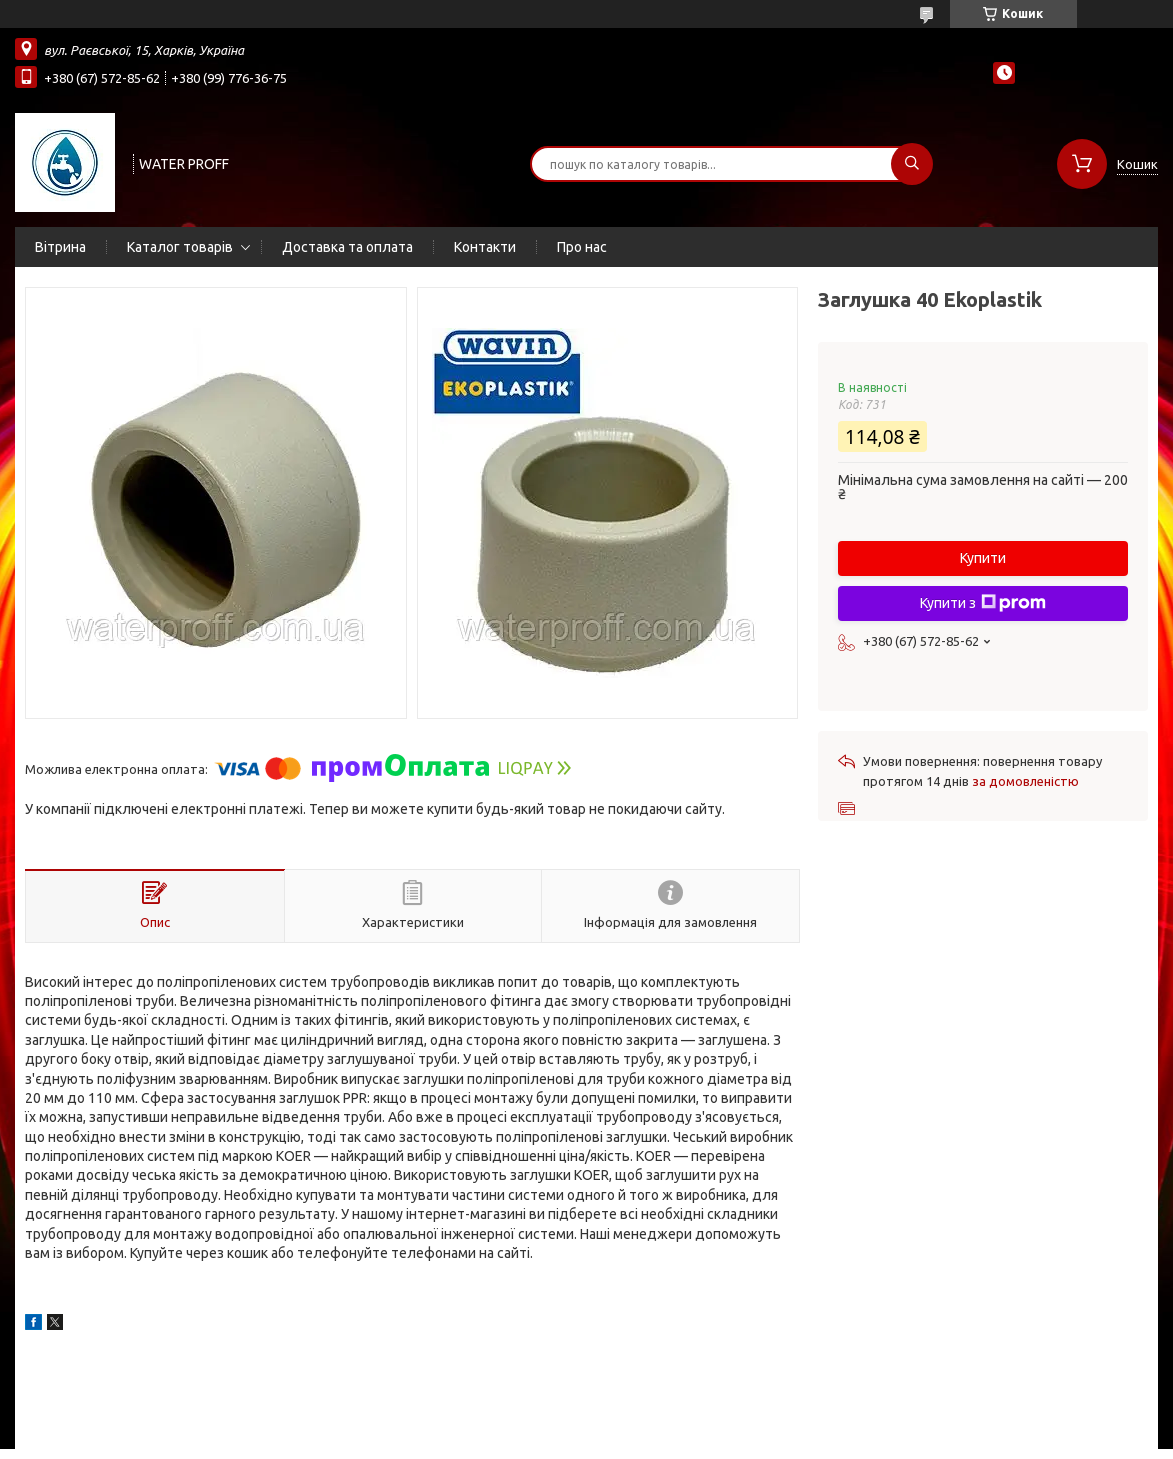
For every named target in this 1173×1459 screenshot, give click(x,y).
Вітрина (60, 247)
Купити (983, 558)
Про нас (582, 247)
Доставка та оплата (347, 247)
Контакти (485, 247)
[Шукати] (912, 164)
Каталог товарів (180, 247)
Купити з (983, 603)
